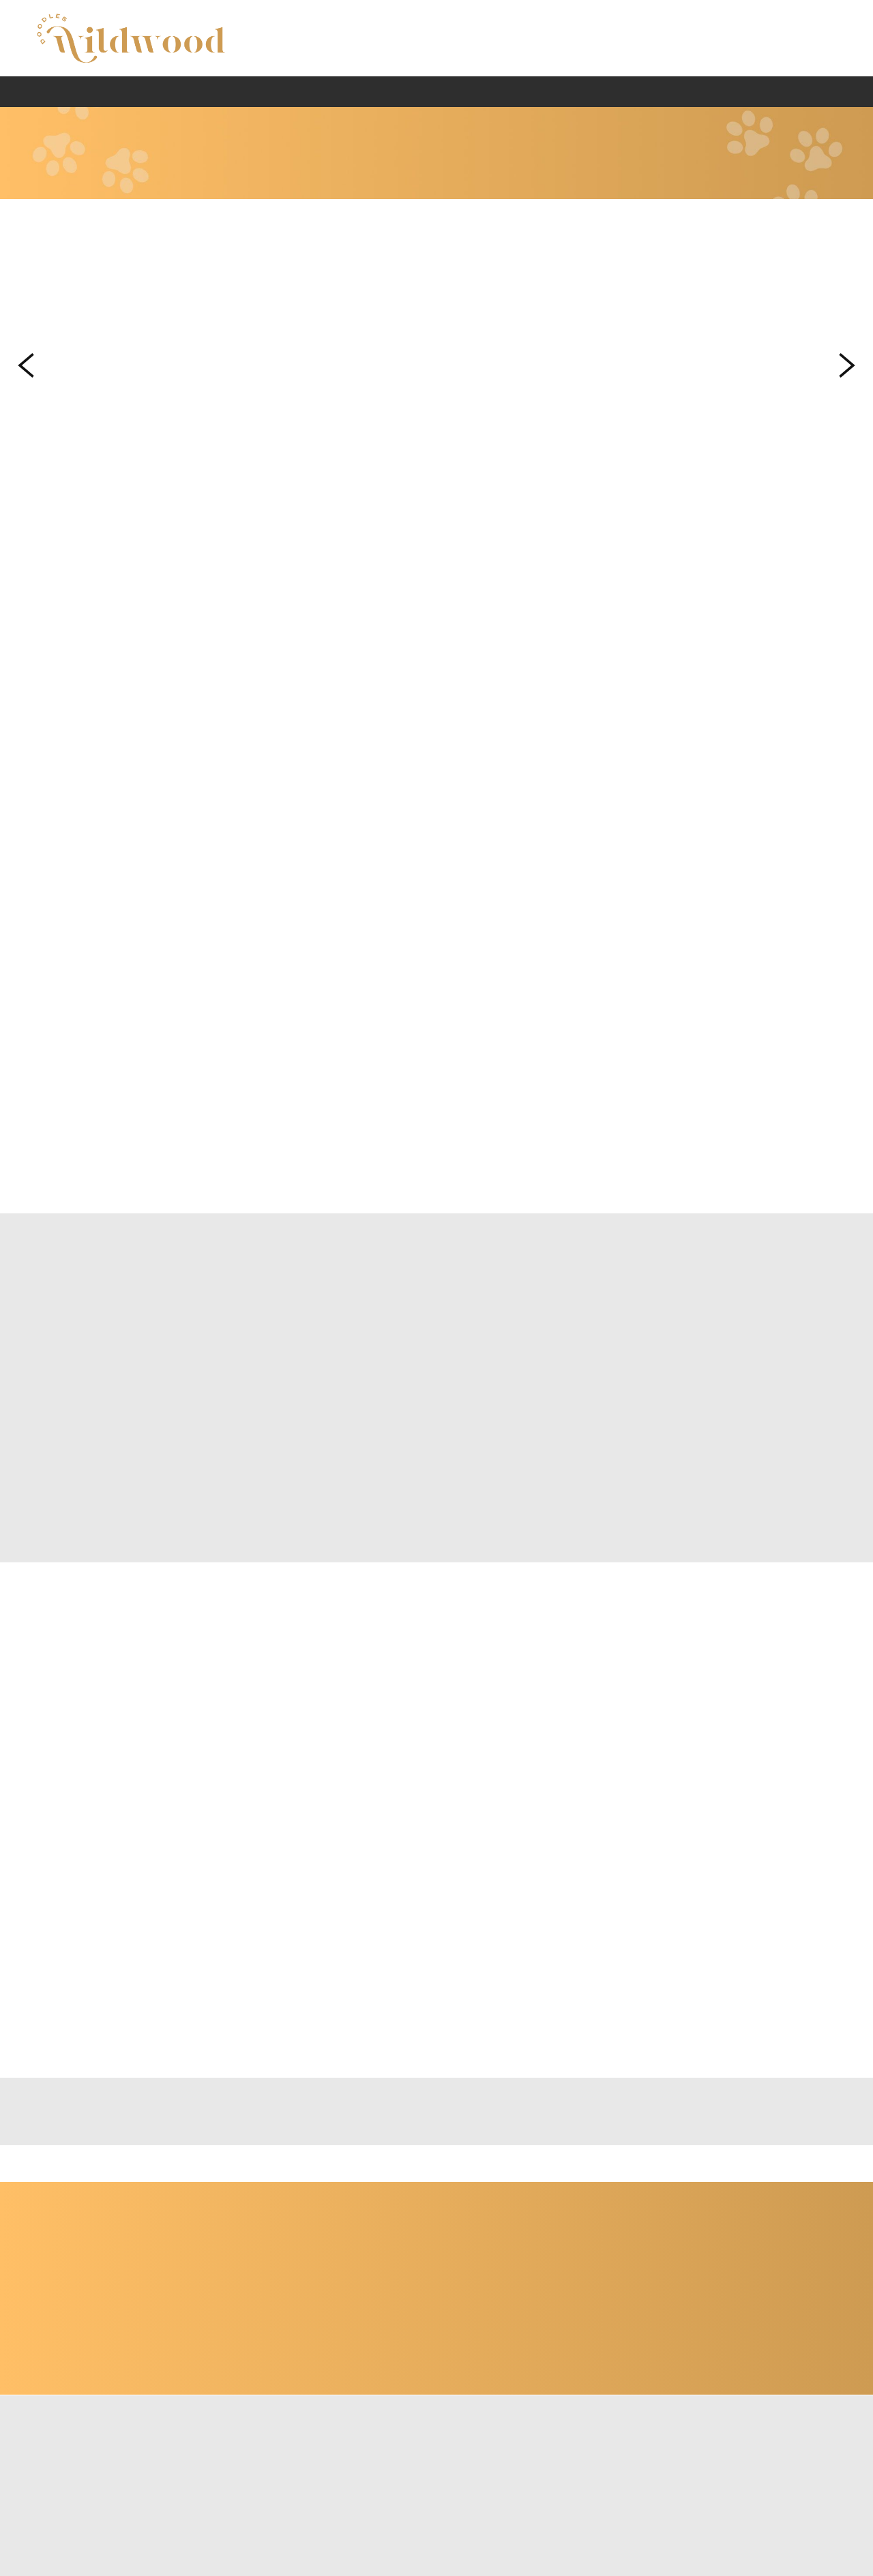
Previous (26, 366)
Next (847, 366)
